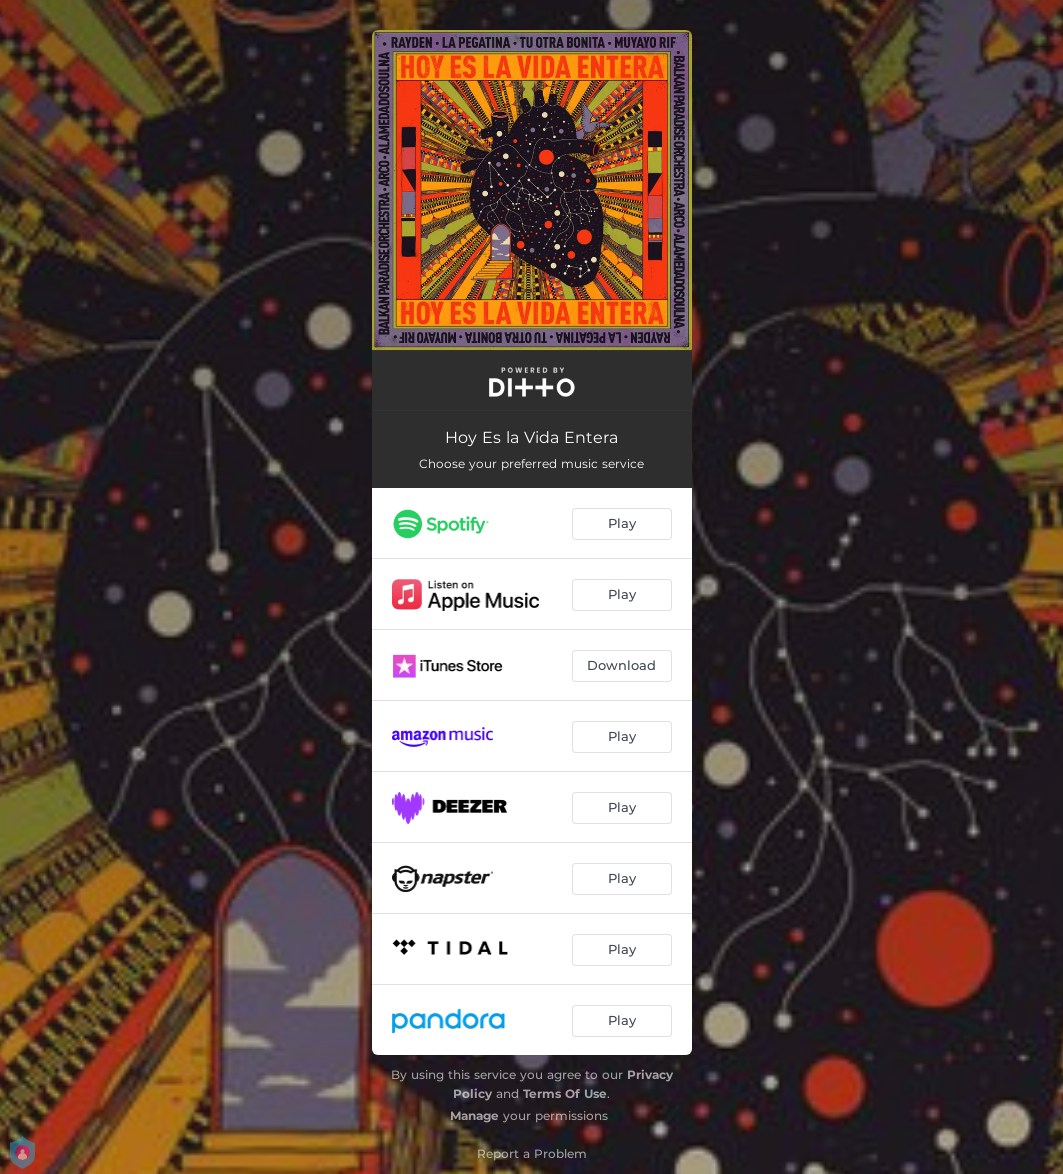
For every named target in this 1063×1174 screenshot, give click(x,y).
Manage (474, 1115)
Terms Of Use (565, 1093)
